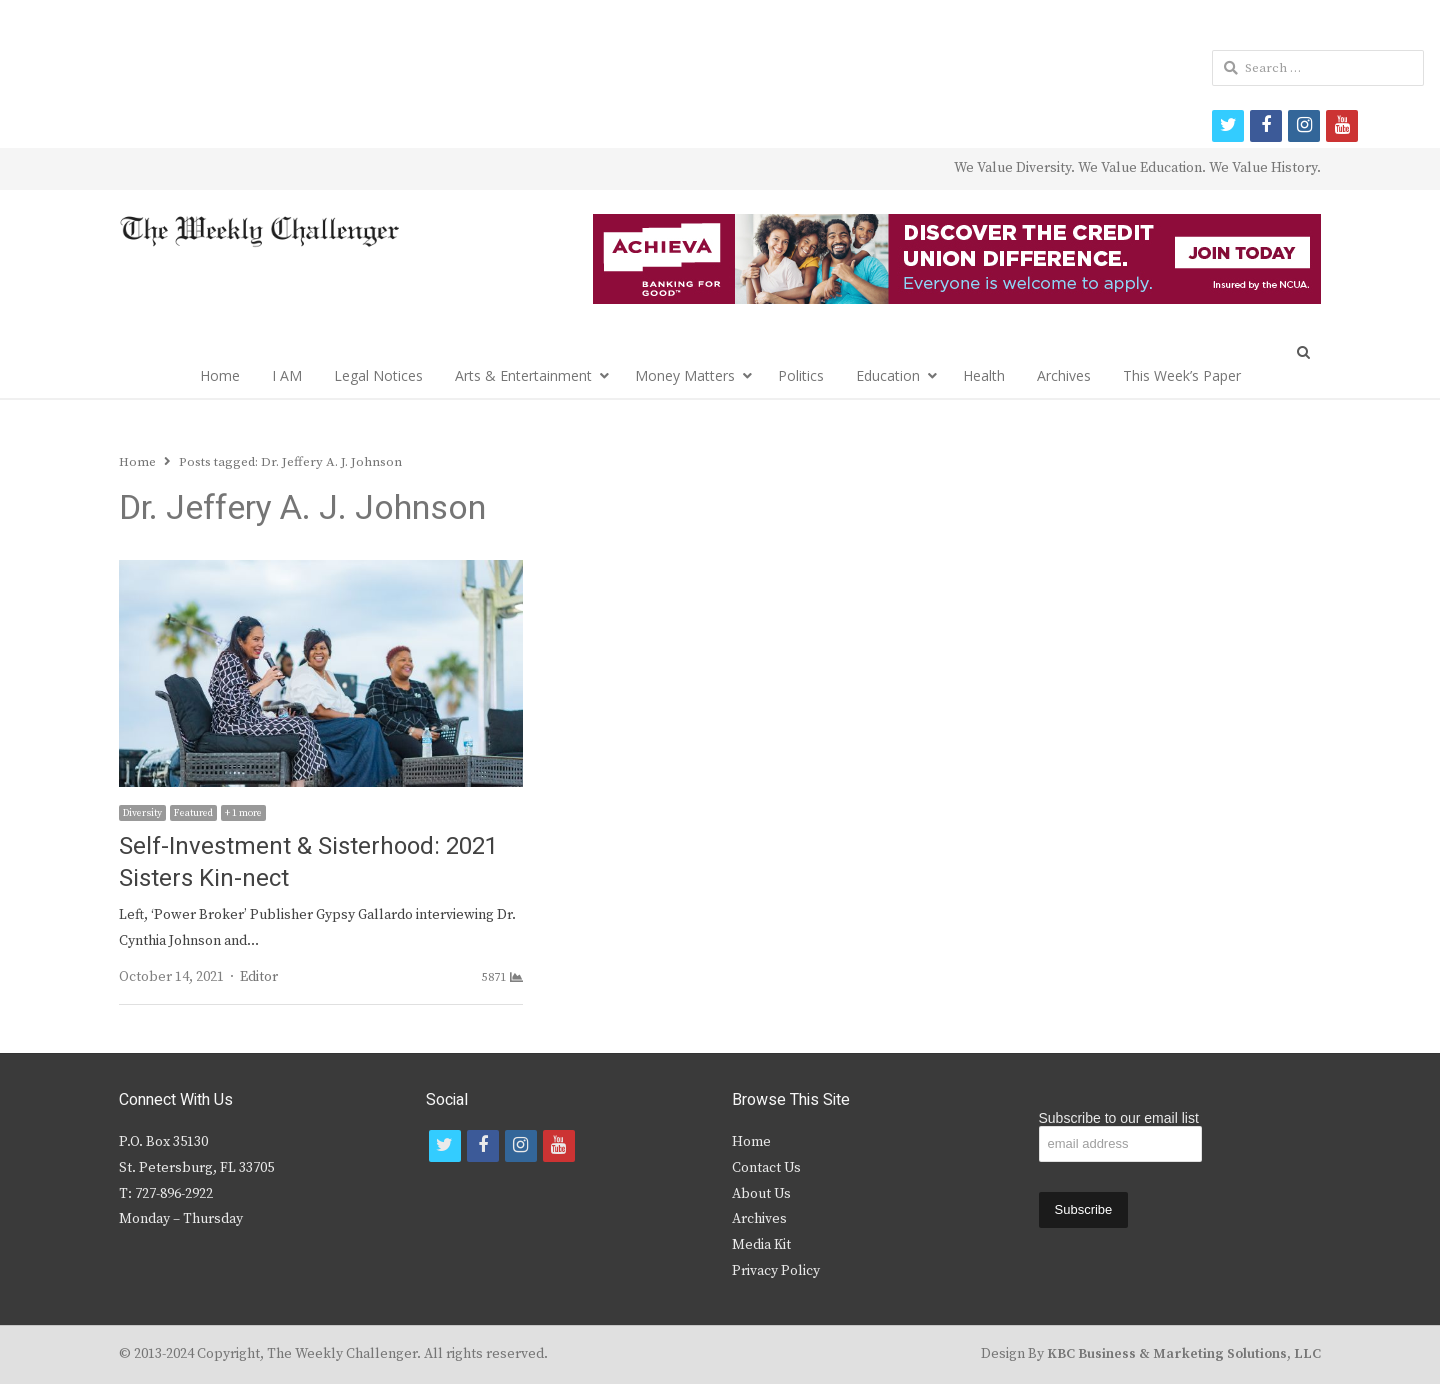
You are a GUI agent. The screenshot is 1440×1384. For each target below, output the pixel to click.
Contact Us (766, 1168)
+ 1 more (243, 813)
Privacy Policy (776, 1271)
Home (220, 375)
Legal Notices (378, 375)
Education (888, 375)
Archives (1064, 375)
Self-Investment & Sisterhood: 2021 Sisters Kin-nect (308, 862)
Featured (193, 813)
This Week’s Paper (1182, 375)
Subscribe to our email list (1119, 1118)
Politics (801, 375)
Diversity (142, 813)
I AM (287, 375)
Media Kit (761, 1245)
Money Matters (685, 375)
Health (984, 375)
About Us (761, 1194)
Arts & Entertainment (523, 375)
